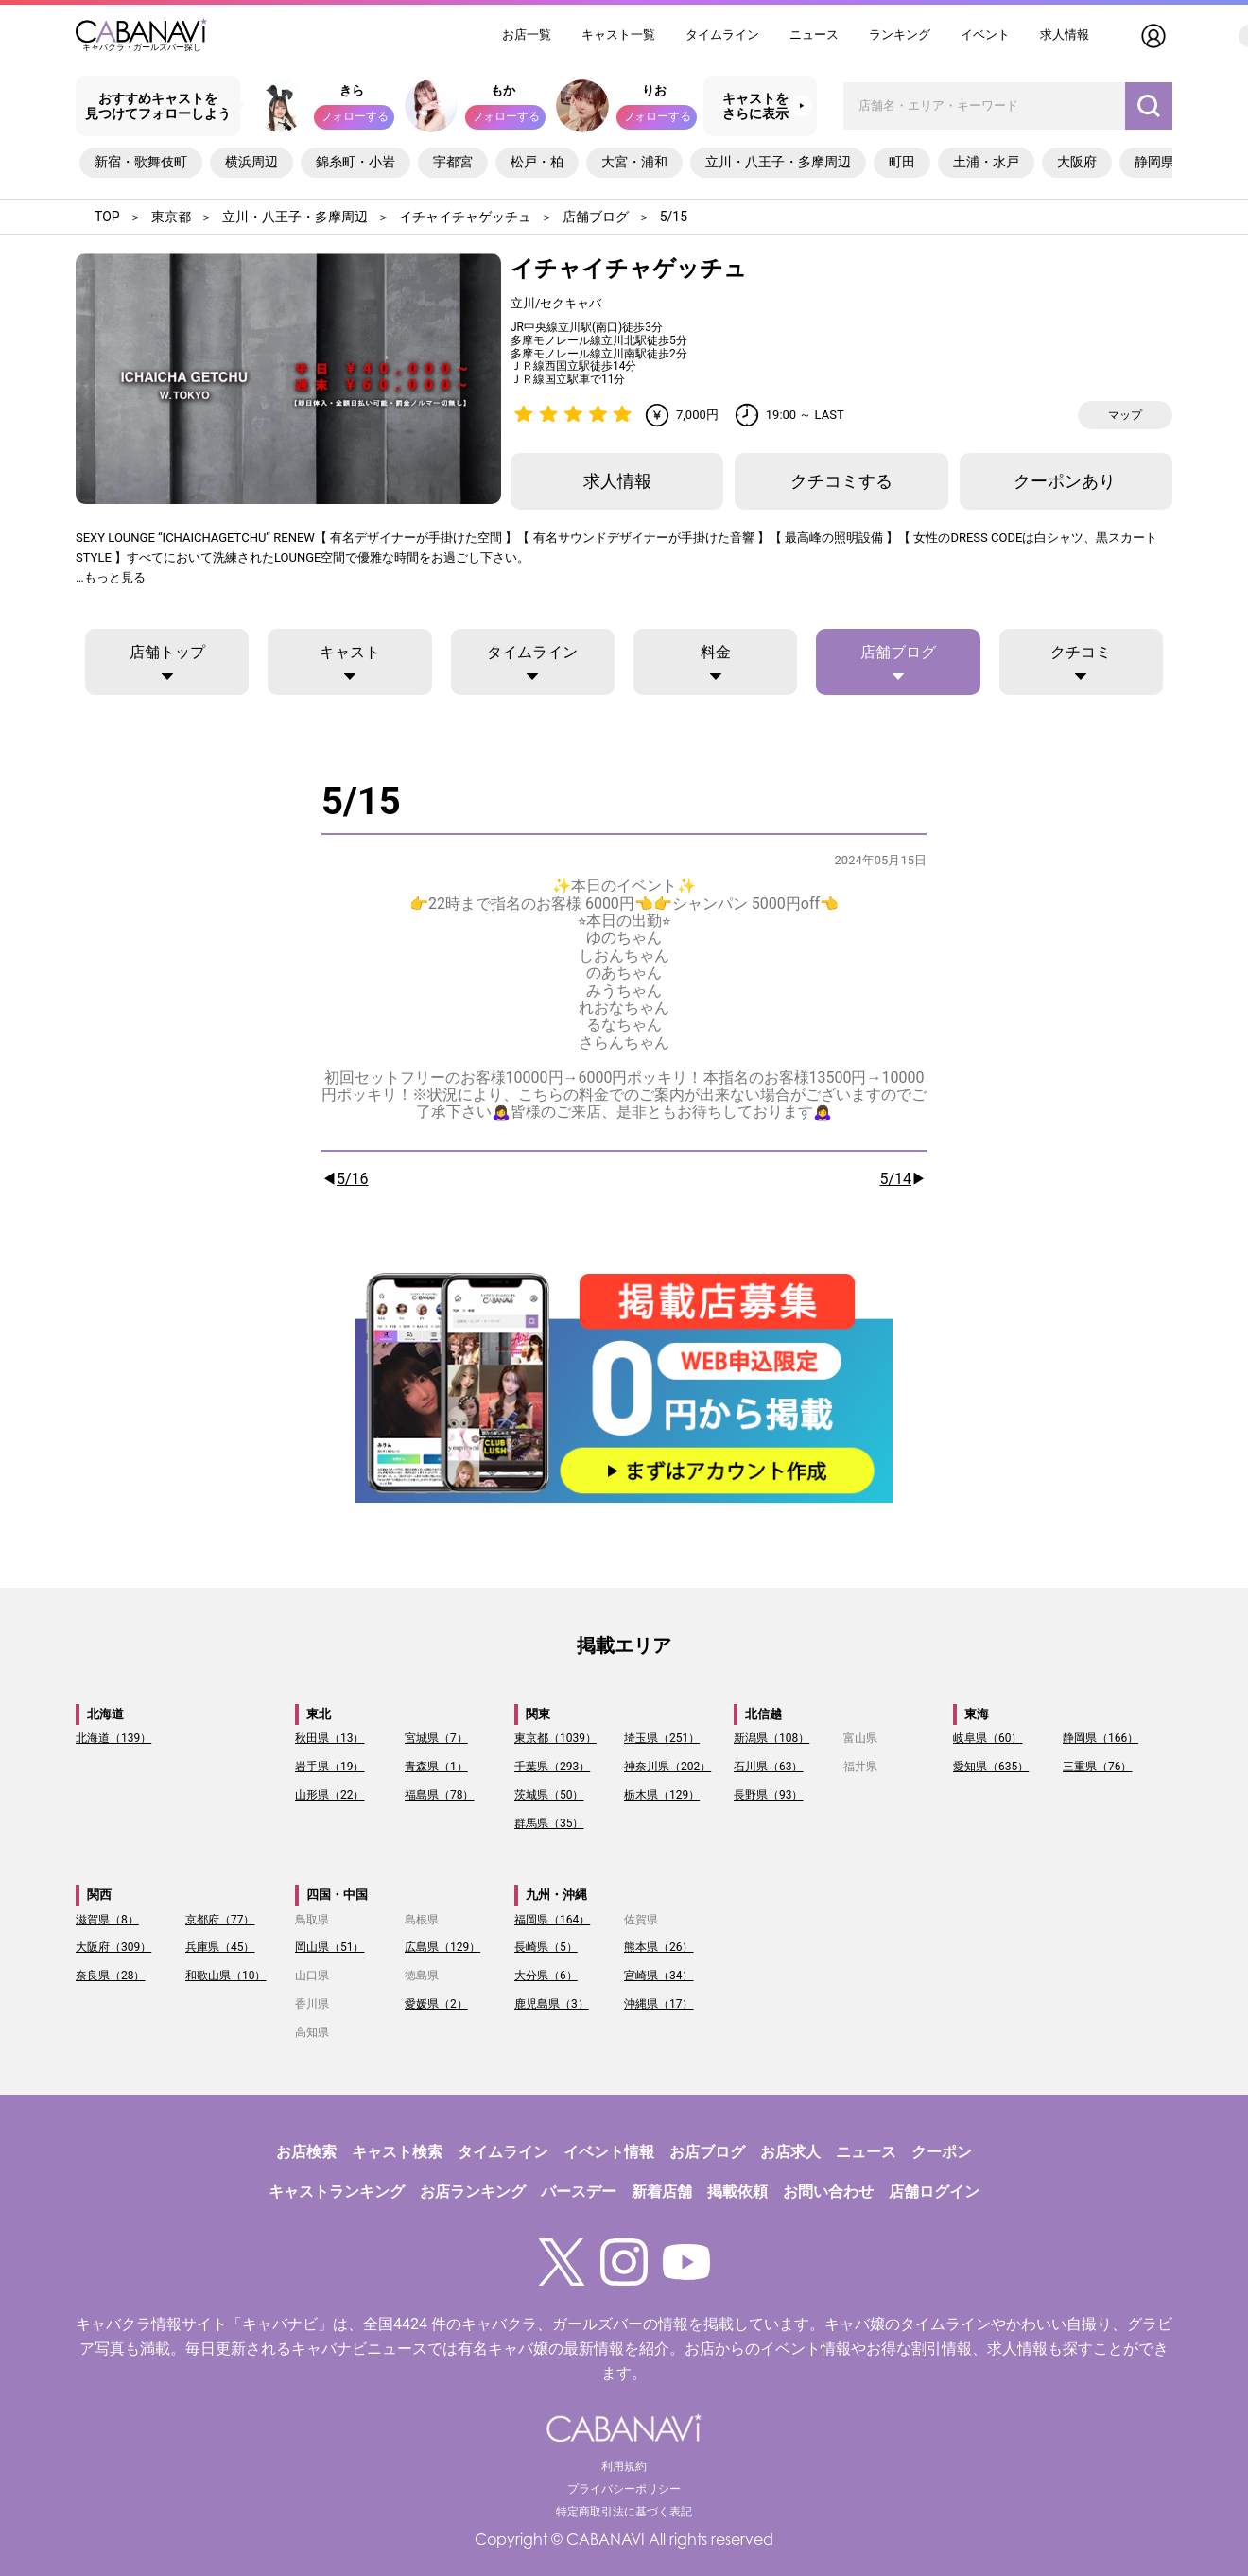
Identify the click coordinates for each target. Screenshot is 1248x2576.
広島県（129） (442, 1947)
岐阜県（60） (988, 1738)
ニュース (814, 34)
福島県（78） (440, 1794)
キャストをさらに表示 (755, 106)
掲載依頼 (737, 2192)
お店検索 (306, 2152)
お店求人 (790, 2152)
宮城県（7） (436, 1738)
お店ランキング (473, 2192)
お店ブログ (707, 2152)
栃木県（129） (662, 1794)
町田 (902, 161)
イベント (985, 34)
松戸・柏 (537, 161)
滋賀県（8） (107, 1919)
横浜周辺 (251, 161)
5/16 (353, 1179)
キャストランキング (337, 2192)
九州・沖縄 (556, 1895)
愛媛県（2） (436, 2003)
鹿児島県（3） (551, 2003)
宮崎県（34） (659, 1975)
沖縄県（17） (659, 2003)
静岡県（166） (1100, 1738)
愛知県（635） (991, 1766)
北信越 (763, 1714)
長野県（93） (769, 1794)
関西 (99, 1895)
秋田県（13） (330, 1738)
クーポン (941, 2152)
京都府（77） (220, 1919)
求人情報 (1064, 34)
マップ (1125, 415)
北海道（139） (113, 1738)
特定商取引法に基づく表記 (624, 2511)
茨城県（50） (549, 1794)
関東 (538, 1714)
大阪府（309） (113, 1947)
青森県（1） (436, 1766)
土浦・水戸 (986, 161)
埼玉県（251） (662, 1738)
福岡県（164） (552, 1919)
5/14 (895, 1179)
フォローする (355, 116)
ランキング (899, 34)
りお (654, 90)
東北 (318, 1714)
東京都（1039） (555, 1738)
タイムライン (722, 34)
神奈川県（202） (667, 1766)
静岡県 (1154, 161)
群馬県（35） (549, 1823)
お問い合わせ (828, 2192)
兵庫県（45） (220, 1947)
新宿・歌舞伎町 (141, 161)
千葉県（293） (552, 1766)
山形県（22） (330, 1794)
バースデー (578, 2192)
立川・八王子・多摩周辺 (778, 161)
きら (351, 90)
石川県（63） (769, 1766)
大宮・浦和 (634, 161)
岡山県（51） (330, 1947)
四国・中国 (337, 1895)
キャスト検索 (397, 2152)
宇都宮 (453, 161)
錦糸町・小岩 (355, 161)
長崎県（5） (546, 1947)
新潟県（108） (771, 1738)
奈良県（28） (111, 1975)
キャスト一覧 (618, 34)
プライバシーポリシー (624, 2489)
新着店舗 (662, 2192)
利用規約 (624, 2466)
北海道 (105, 1714)
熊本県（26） (659, 1947)
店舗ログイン (934, 2192)
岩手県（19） (330, 1766)
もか (503, 90)
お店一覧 (526, 34)
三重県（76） (1098, 1766)
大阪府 (1077, 161)
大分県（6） (546, 1975)
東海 (976, 1714)
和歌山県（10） (226, 1975)
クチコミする (841, 481)
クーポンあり (1065, 481)
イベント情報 (608, 2152)
